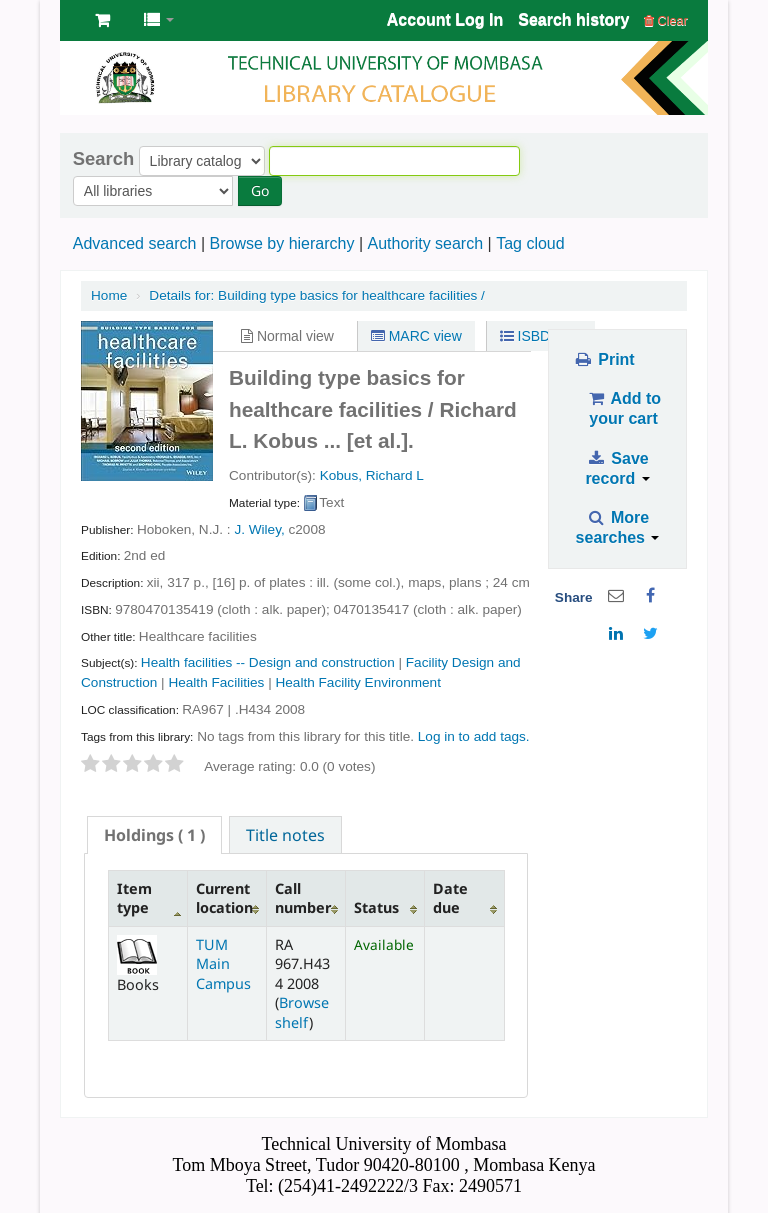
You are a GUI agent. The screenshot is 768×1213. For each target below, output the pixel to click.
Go (260, 190)
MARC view (416, 336)
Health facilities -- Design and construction (268, 662)
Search (103, 159)
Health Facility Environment (357, 682)
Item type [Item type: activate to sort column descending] (134, 898)
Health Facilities (216, 682)
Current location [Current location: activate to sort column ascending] (224, 898)
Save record (617, 468)
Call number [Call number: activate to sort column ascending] (303, 898)
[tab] (154, 835)
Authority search (425, 243)
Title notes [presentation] (285, 835)
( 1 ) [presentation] (154, 835)
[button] (102, 20)
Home (109, 295)
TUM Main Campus (223, 964)
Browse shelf (302, 1012)
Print (603, 359)
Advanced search (135, 243)
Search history (573, 19)
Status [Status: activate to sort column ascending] (376, 907)
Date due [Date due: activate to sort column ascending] (450, 898)
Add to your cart (623, 408)
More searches (618, 527)
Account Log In (445, 19)
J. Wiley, (259, 529)
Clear (666, 20)
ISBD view (541, 336)
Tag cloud (530, 243)
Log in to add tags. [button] (474, 736)
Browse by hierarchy (281, 243)
